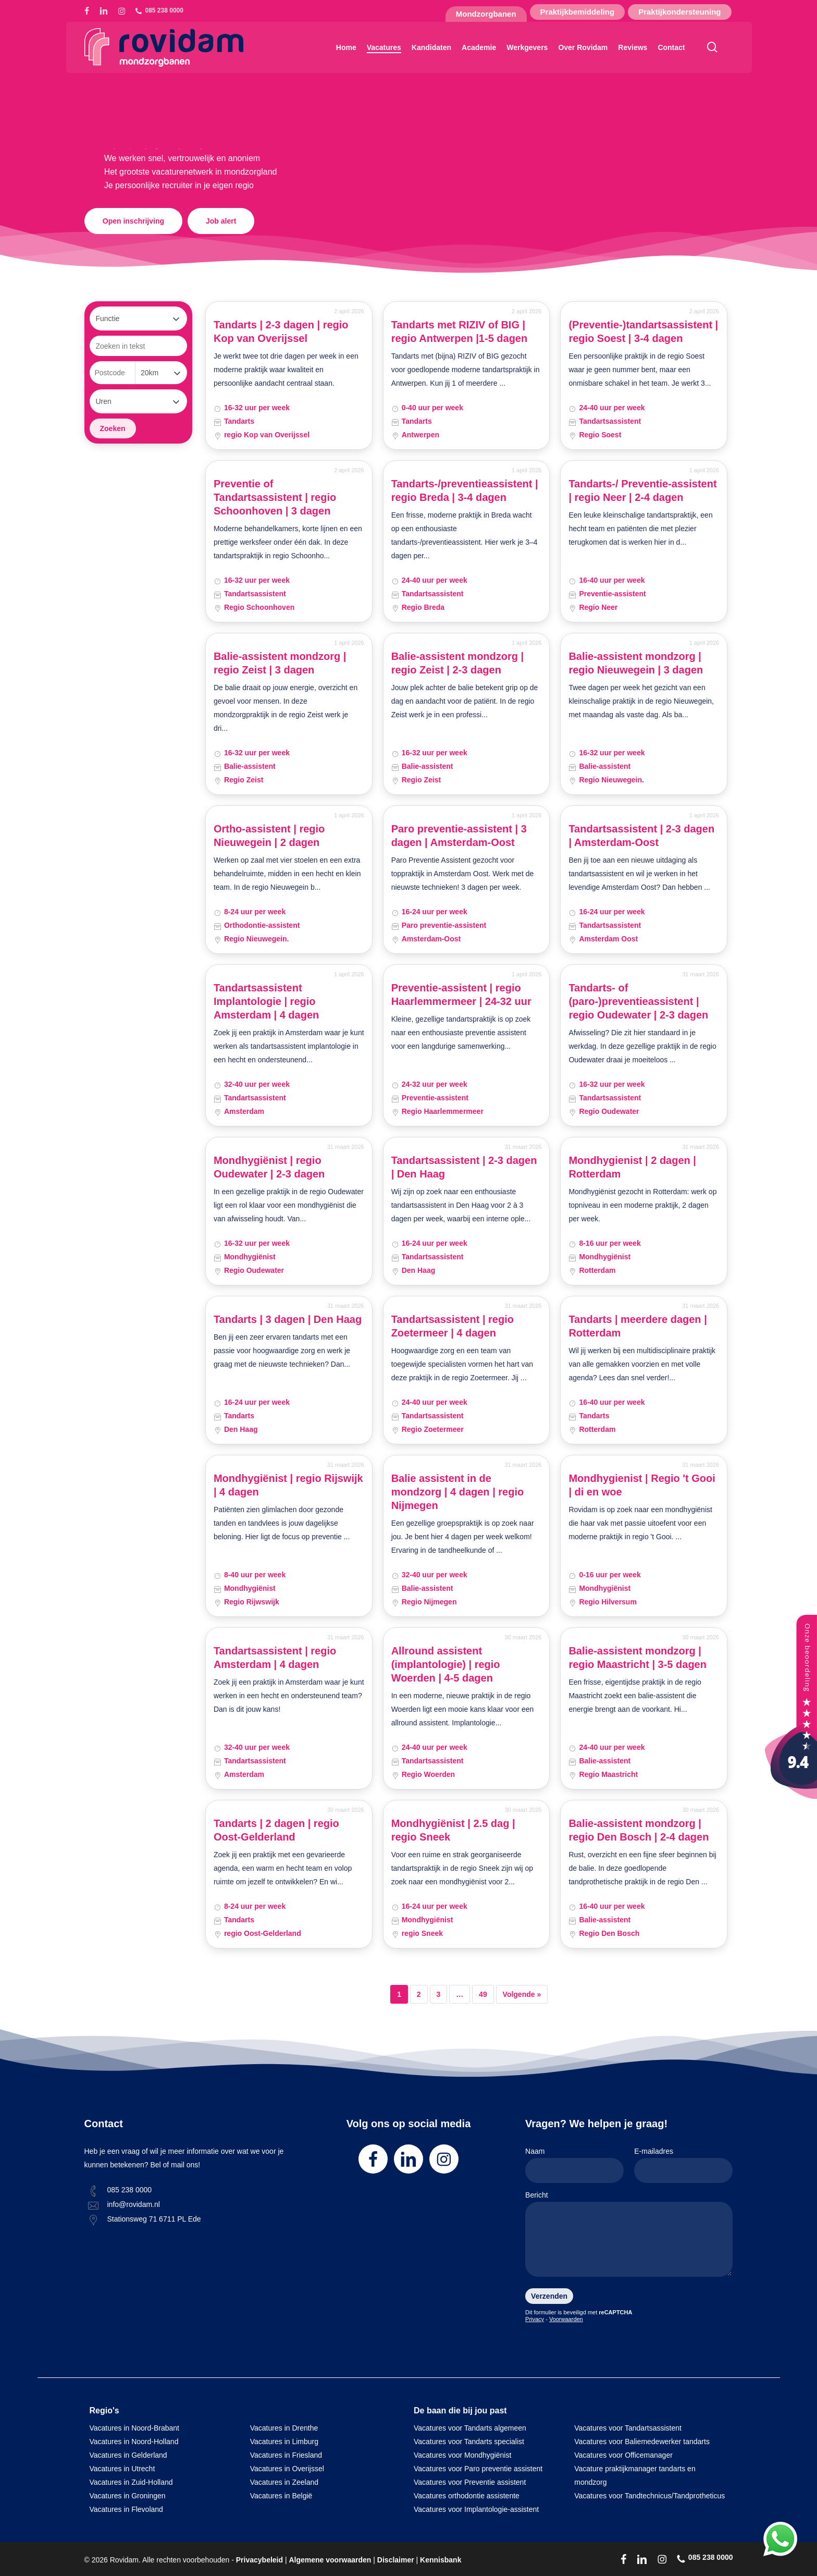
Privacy (534, 2319)
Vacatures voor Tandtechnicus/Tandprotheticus (649, 2496)
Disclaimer (395, 2560)
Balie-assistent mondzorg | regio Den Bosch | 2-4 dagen (638, 1830)
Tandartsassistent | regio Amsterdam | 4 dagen (275, 1657)
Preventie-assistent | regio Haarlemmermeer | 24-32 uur (461, 994)
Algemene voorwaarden (330, 2560)
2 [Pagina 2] (419, 1994)
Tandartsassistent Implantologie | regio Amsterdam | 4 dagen (266, 1001)
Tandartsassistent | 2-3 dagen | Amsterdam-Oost (641, 835)
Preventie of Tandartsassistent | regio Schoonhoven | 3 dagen (275, 497)
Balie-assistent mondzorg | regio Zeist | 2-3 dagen (457, 663)
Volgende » (522, 1994)
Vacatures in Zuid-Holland (131, 2482)
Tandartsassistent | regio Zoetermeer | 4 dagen (452, 1326)
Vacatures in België (281, 2496)
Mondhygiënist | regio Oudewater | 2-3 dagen (269, 1167)
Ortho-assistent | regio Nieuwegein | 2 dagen (269, 835)
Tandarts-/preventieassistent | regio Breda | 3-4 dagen (464, 490)
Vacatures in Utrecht (122, 2468)
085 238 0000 (129, 2190)
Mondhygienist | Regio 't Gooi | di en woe (641, 1485)
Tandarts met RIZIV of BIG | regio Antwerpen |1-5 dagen (459, 331)
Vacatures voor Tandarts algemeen (470, 2428)
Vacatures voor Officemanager (623, 2455)
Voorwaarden (566, 2319)
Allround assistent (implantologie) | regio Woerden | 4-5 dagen (445, 1664)
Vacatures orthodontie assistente (466, 2496)
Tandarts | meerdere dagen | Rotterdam (637, 1326)
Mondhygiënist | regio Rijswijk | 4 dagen (288, 1485)
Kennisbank (440, 2560)
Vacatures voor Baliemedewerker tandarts (642, 2441)
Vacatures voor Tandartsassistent (628, 2428)
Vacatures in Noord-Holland (134, 2441)
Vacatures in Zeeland (284, 2482)
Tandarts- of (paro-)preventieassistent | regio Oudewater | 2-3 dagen (638, 1001)
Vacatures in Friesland (286, 2455)
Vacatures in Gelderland (128, 2455)
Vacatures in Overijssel (287, 2468)
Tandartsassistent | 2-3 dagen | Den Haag (464, 1167)
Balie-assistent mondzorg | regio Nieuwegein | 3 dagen (635, 663)
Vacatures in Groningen (128, 2496)
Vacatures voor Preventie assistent (470, 2482)
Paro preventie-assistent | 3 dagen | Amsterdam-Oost (459, 835)
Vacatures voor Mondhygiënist (462, 2455)
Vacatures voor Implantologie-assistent (476, 2509)
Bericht (629, 2236)
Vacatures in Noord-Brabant (135, 2428)
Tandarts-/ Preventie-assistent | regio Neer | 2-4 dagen (642, 490)
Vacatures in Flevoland (126, 2509)
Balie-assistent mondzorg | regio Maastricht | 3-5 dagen (637, 1657)
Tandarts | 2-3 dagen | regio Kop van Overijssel (281, 331)
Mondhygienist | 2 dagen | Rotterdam (632, 1167)
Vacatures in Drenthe (284, 2428)
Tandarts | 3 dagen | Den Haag (288, 1319)
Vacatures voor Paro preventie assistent (478, 2468)
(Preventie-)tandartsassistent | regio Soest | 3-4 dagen (643, 331)
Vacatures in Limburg (284, 2441)
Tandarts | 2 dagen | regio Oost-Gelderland (276, 1830)
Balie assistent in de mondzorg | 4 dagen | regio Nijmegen (457, 1492)
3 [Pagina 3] (439, 1994)
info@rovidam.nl (133, 2204)
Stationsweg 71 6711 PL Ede (154, 2219)
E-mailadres (683, 2165)
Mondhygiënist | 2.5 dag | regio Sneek (453, 1830)
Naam (574, 2165)
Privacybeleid (259, 2560)
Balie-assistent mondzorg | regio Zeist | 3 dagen (280, 663)
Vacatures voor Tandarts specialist (469, 2441)
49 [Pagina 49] (483, 1994)
